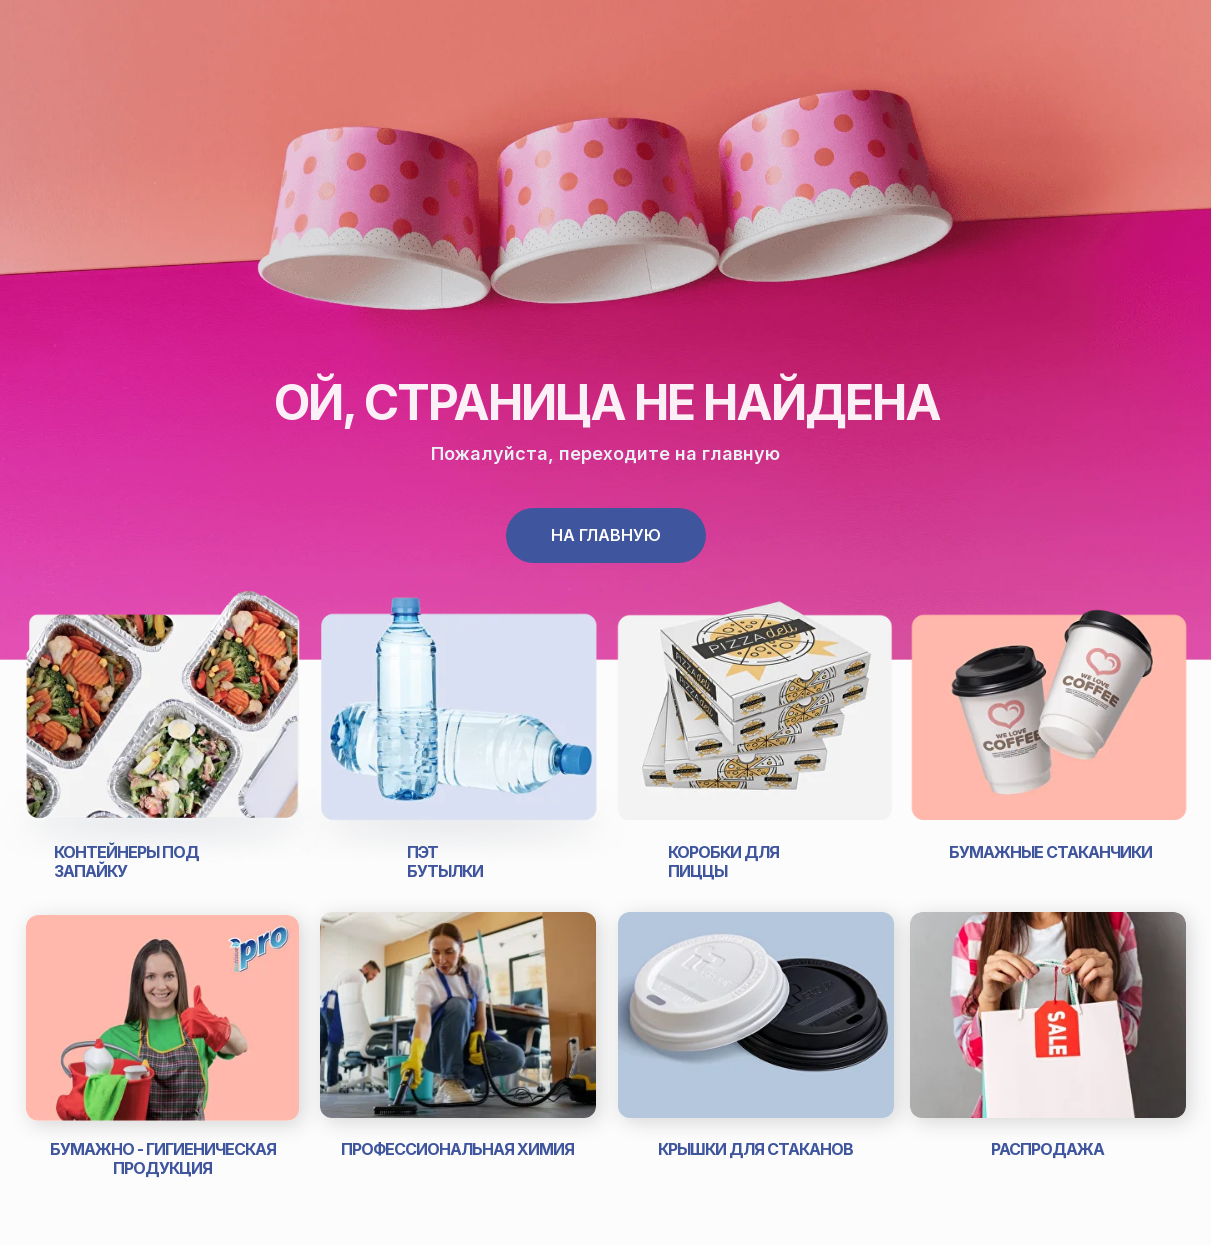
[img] (459, 719)
